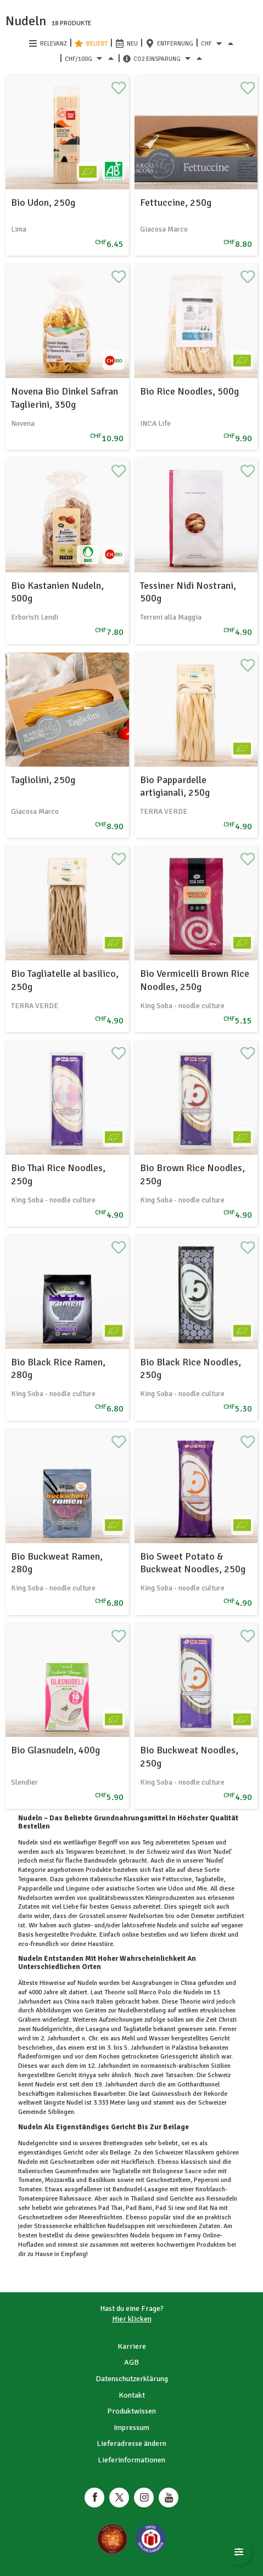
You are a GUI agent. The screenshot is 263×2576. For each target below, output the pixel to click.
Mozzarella (59, 2180)
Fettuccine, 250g (175, 202)
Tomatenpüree (38, 2199)
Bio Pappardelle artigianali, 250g (175, 786)
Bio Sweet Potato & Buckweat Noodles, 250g (192, 1562)
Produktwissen (131, 2411)
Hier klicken (132, 2319)
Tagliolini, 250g (43, 780)
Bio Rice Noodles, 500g (189, 391)
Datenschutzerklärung (132, 2378)
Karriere (131, 2346)
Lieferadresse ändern (131, 2443)
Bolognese (167, 2171)
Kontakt (132, 2395)
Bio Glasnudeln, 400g (55, 1750)
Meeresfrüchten (99, 2217)
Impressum (131, 2427)
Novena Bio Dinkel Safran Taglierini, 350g (64, 397)
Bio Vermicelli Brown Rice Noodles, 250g (194, 980)
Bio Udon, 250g (43, 202)
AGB (131, 2362)
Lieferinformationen (131, 2460)
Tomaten (30, 2189)
